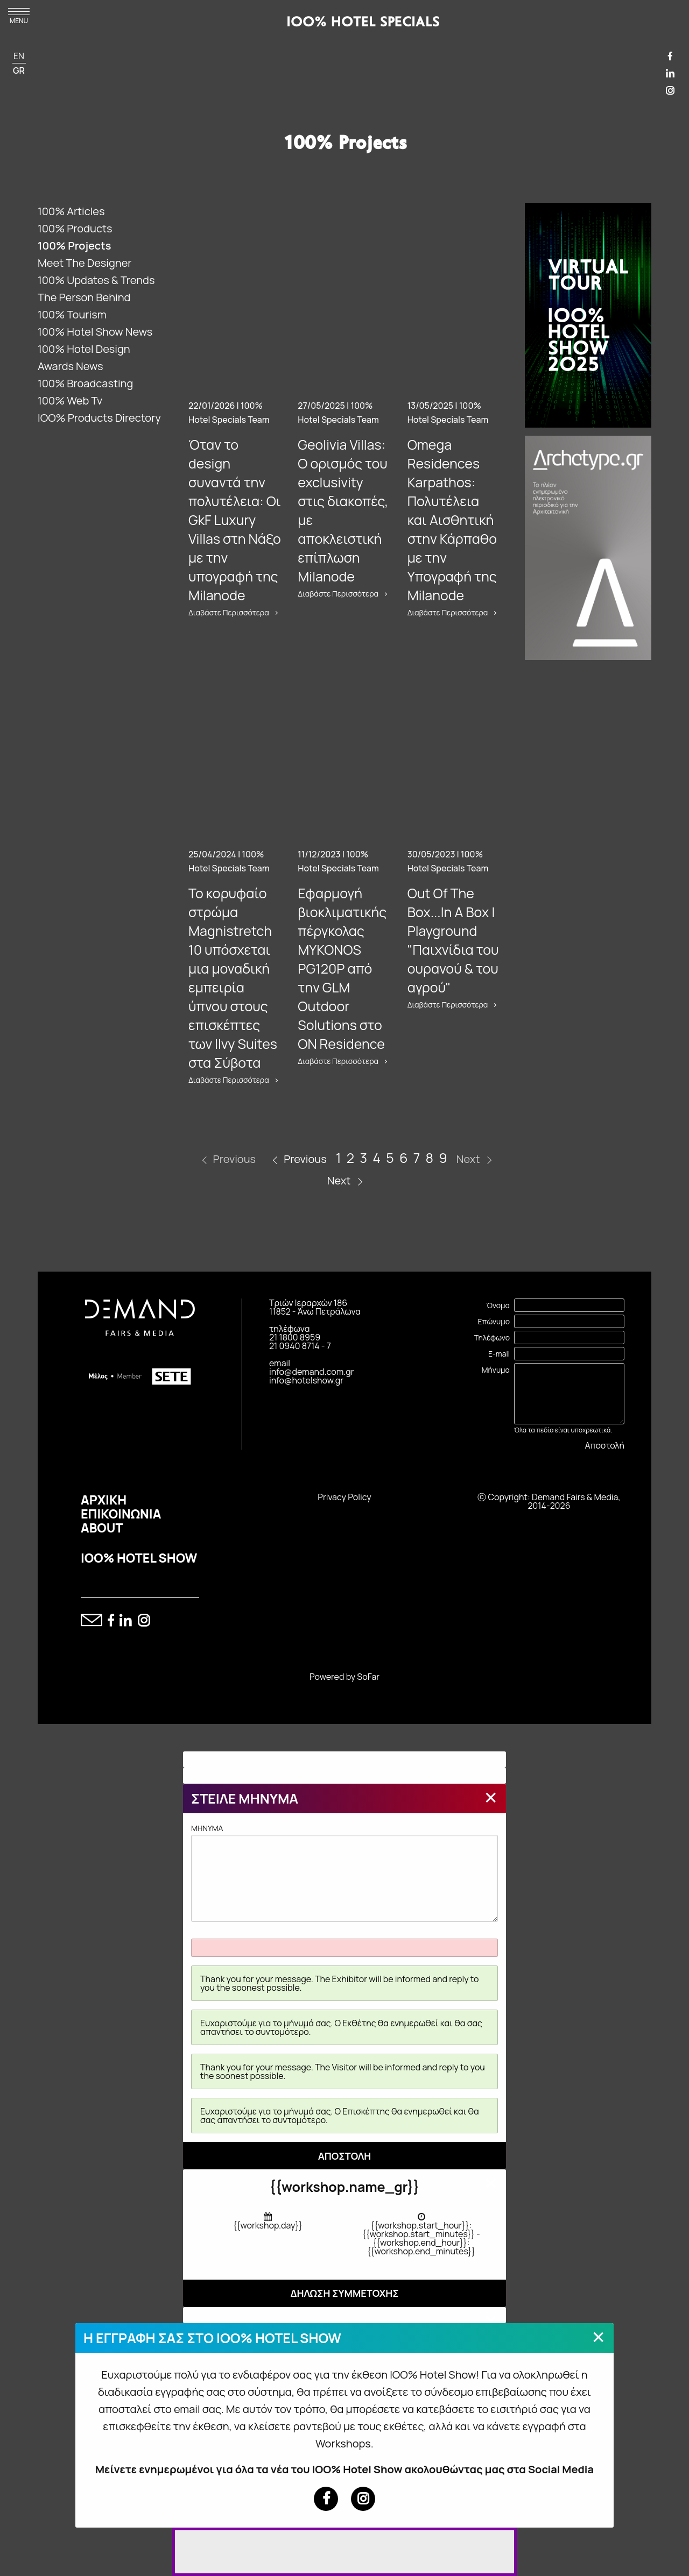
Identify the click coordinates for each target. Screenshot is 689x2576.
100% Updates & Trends (96, 280)
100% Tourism (72, 314)
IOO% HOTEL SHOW (139, 1558)
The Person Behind (84, 297)
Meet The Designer (85, 263)
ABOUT (102, 1528)
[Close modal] (490, 1797)
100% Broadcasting (85, 383)
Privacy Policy (344, 1497)
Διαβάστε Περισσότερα (228, 612)
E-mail (499, 1354)
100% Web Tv (70, 400)
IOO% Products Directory (99, 417)
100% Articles (71, 211)
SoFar (368, 1677)
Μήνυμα (496, 1370)
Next (339, 1180)
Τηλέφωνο (492, 1337)
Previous (305, 1159)
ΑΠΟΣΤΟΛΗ (344, 2155)
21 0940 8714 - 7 (300, 1346)
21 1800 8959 (294, 1337)
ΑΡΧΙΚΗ (103, 1500)
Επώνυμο (494, 1321)
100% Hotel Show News (95, 331)
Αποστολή (604, 1445)
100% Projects (74, 245)
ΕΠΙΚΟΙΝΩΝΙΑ (121, 1514)
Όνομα (498, 1305)
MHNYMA (344, 1872)
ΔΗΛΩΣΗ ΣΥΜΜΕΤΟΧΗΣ (344, 2293)
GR (19, 70)
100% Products (75, 228)
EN (18, 56)
